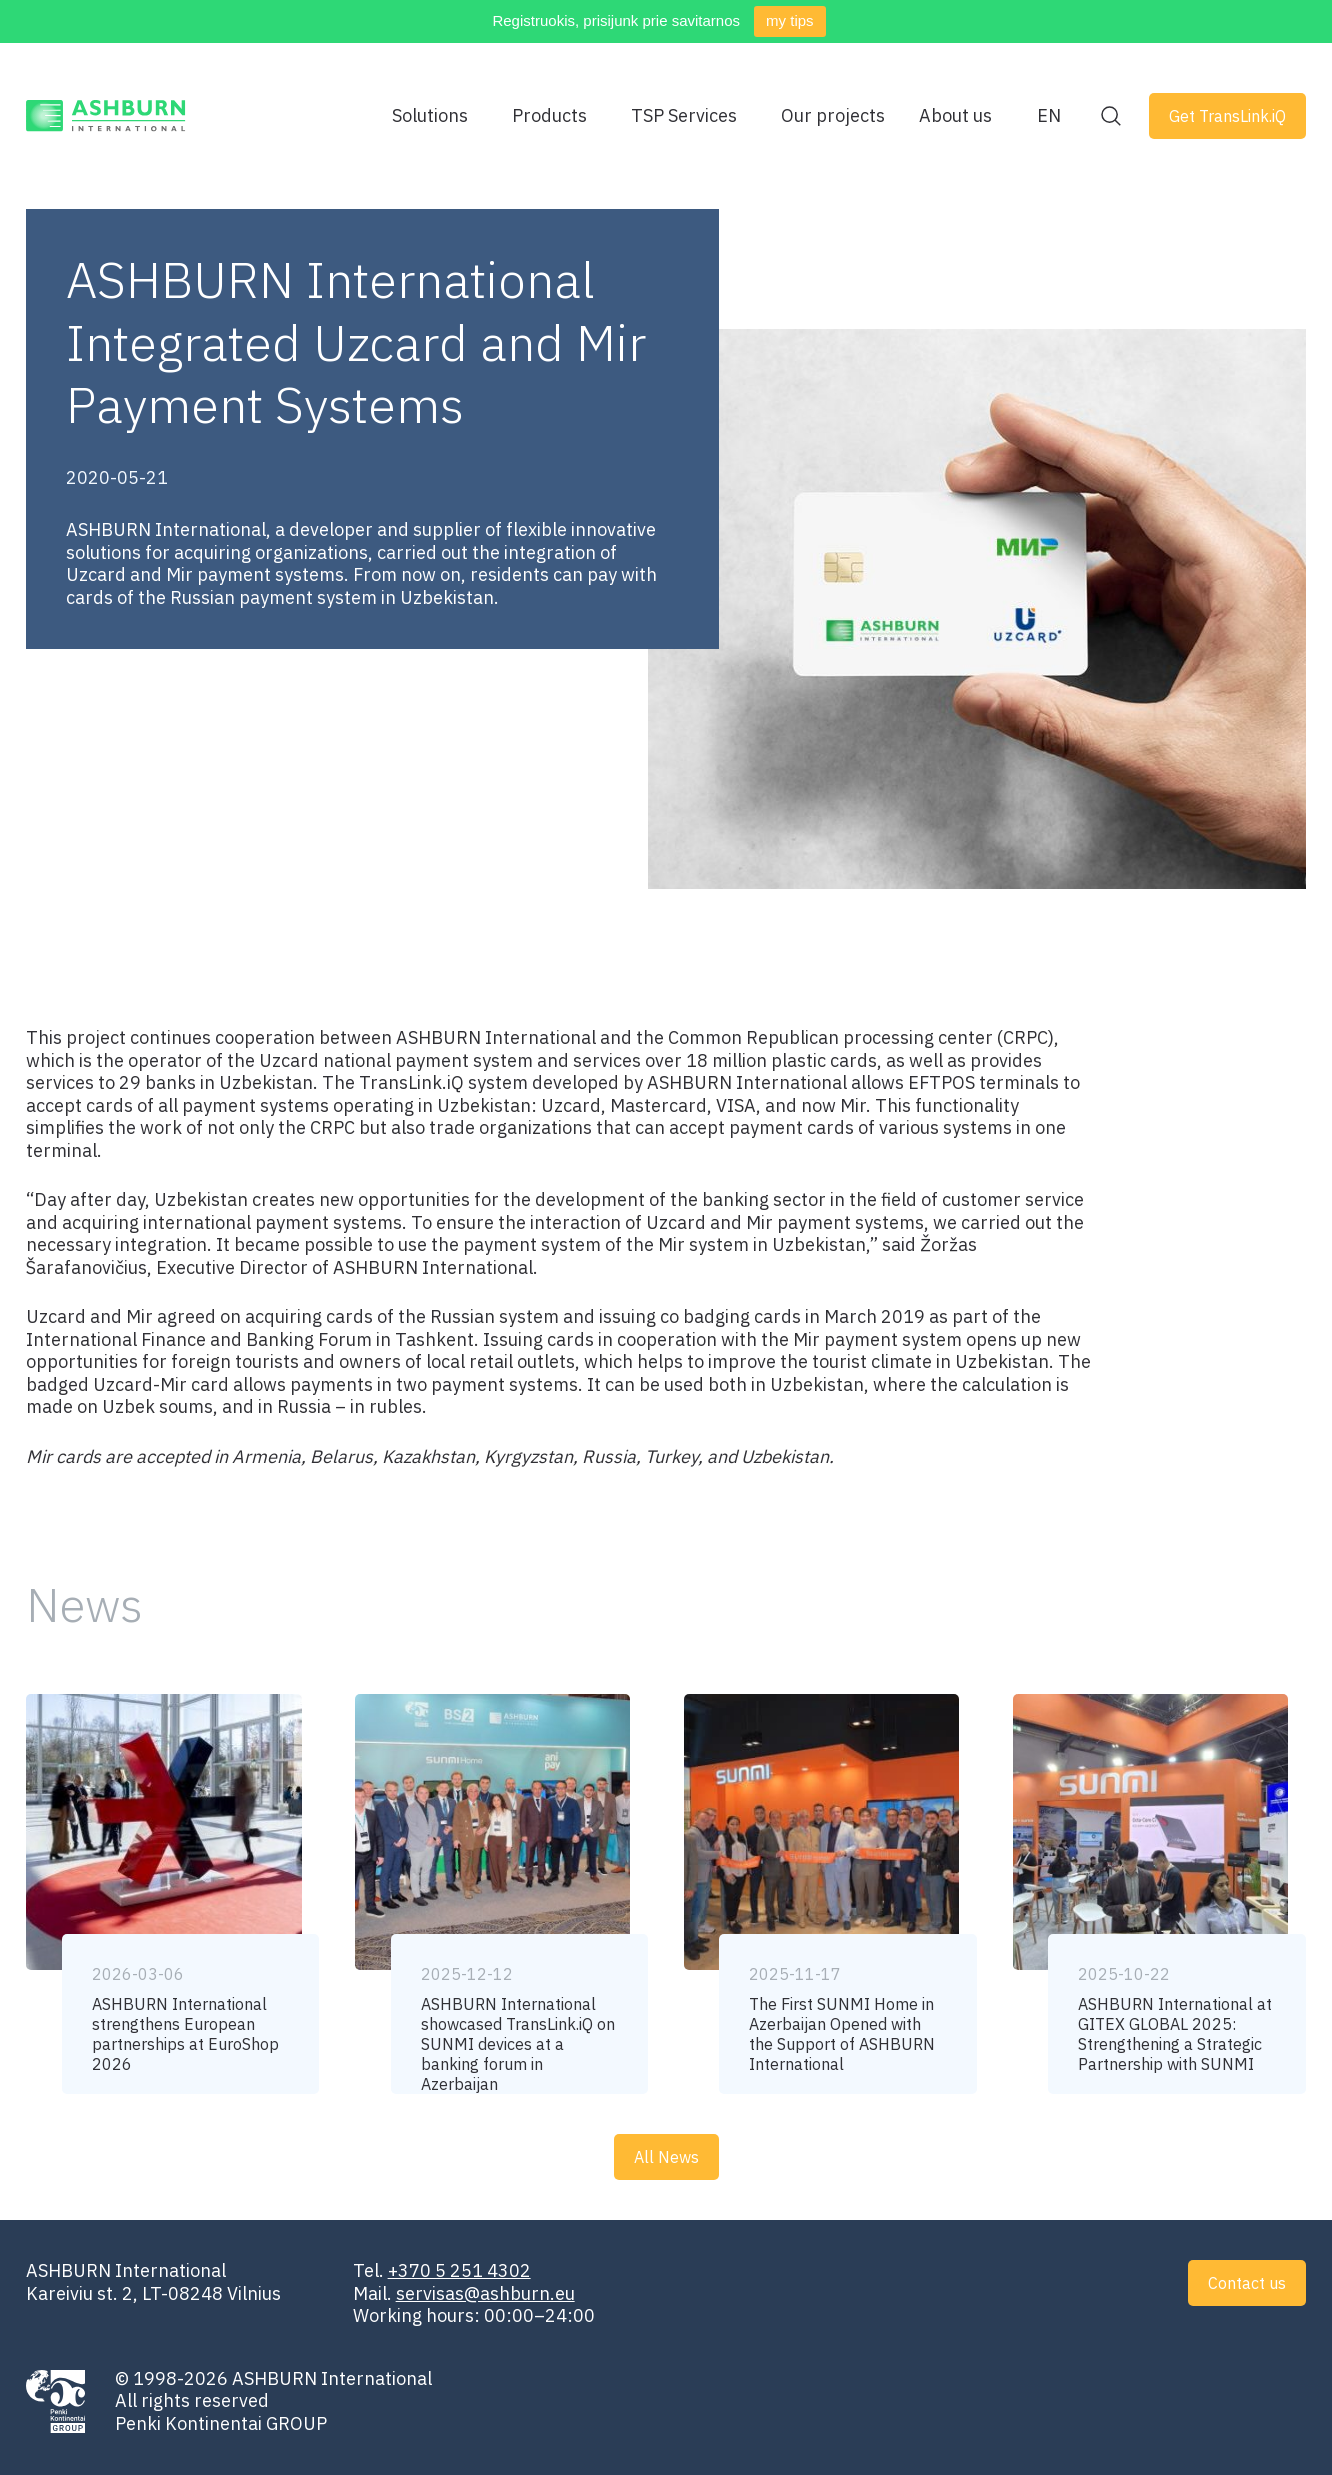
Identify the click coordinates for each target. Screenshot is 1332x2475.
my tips (790, 20)
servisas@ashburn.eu (485, 2293)
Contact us (1247, 2283)
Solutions (430, 116)
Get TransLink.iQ (1227, 116)
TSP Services (684, 116)
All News (666, 2157)
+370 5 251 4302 (459, 2270)
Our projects (833, 116)
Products (549, 116)
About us (955, 116)
